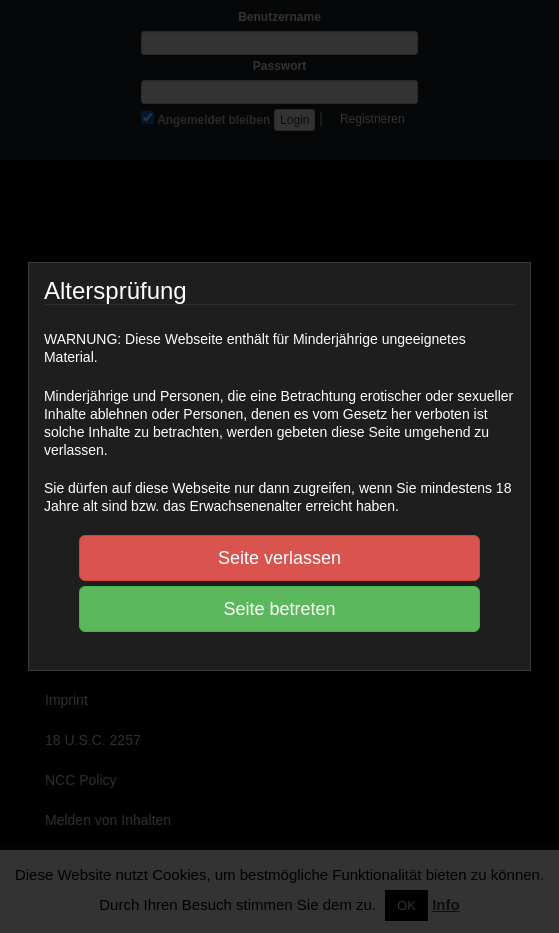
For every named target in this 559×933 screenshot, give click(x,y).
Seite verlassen (279, 558)
